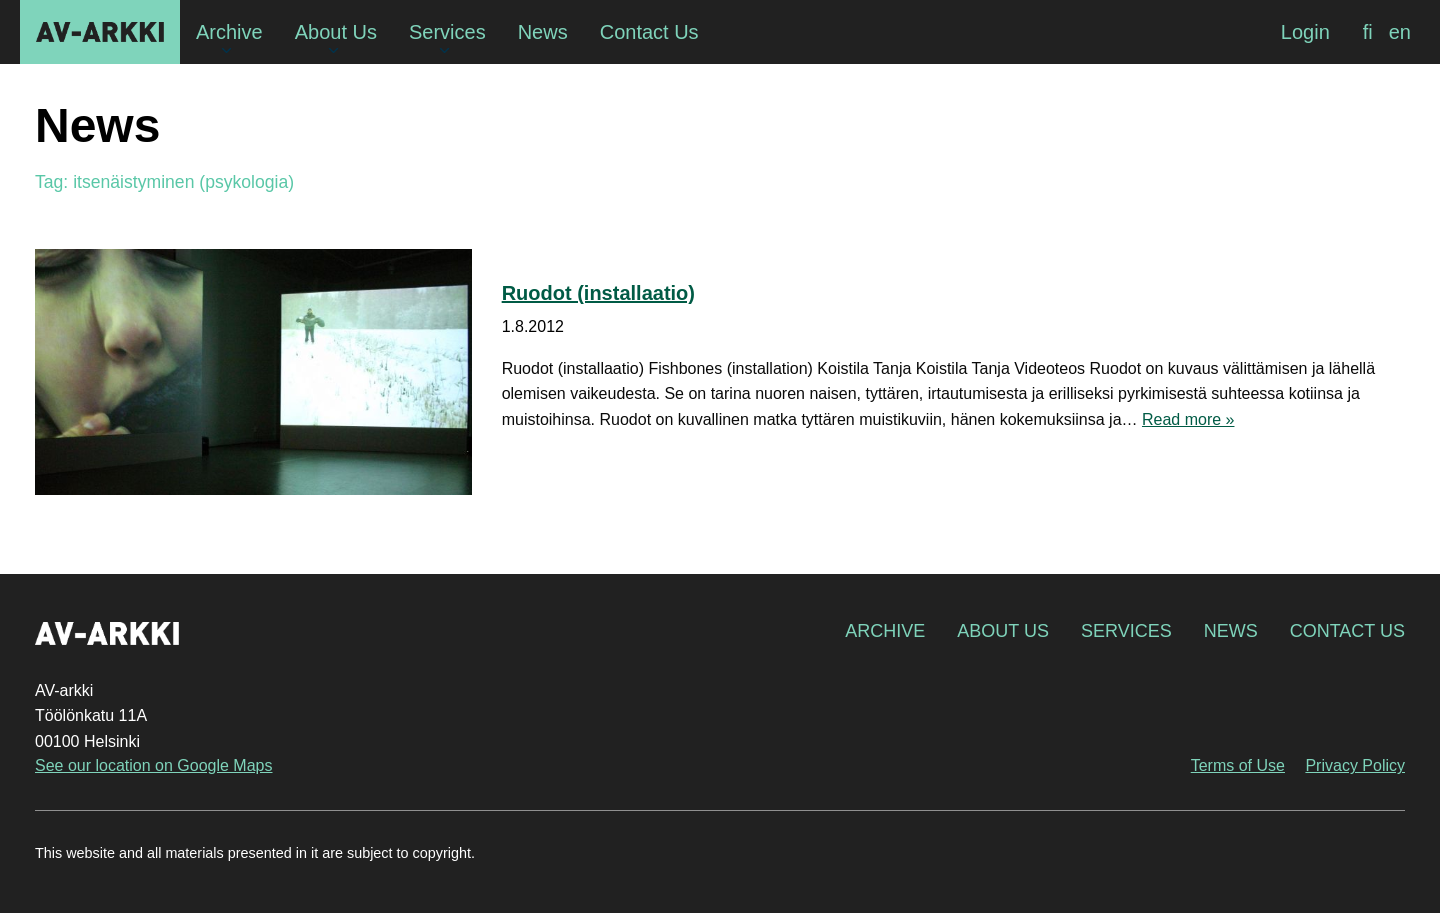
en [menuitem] (1400, 32)
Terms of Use (1238, 765)
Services (1126, 631)
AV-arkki (100, 32)
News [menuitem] (543, 32)
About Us (1003, 631)
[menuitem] (1368, 32)
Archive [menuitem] (229, 32)
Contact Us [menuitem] (649, 32)
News (1231, 631)
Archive (885, 631)
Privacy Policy (1355, 765)
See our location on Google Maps (153, 765)
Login (1305, 32)
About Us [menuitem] (336, 32)
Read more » (1188, 419)
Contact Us (1347, 631)
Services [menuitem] (447, 32)
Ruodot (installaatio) (598, 293)
